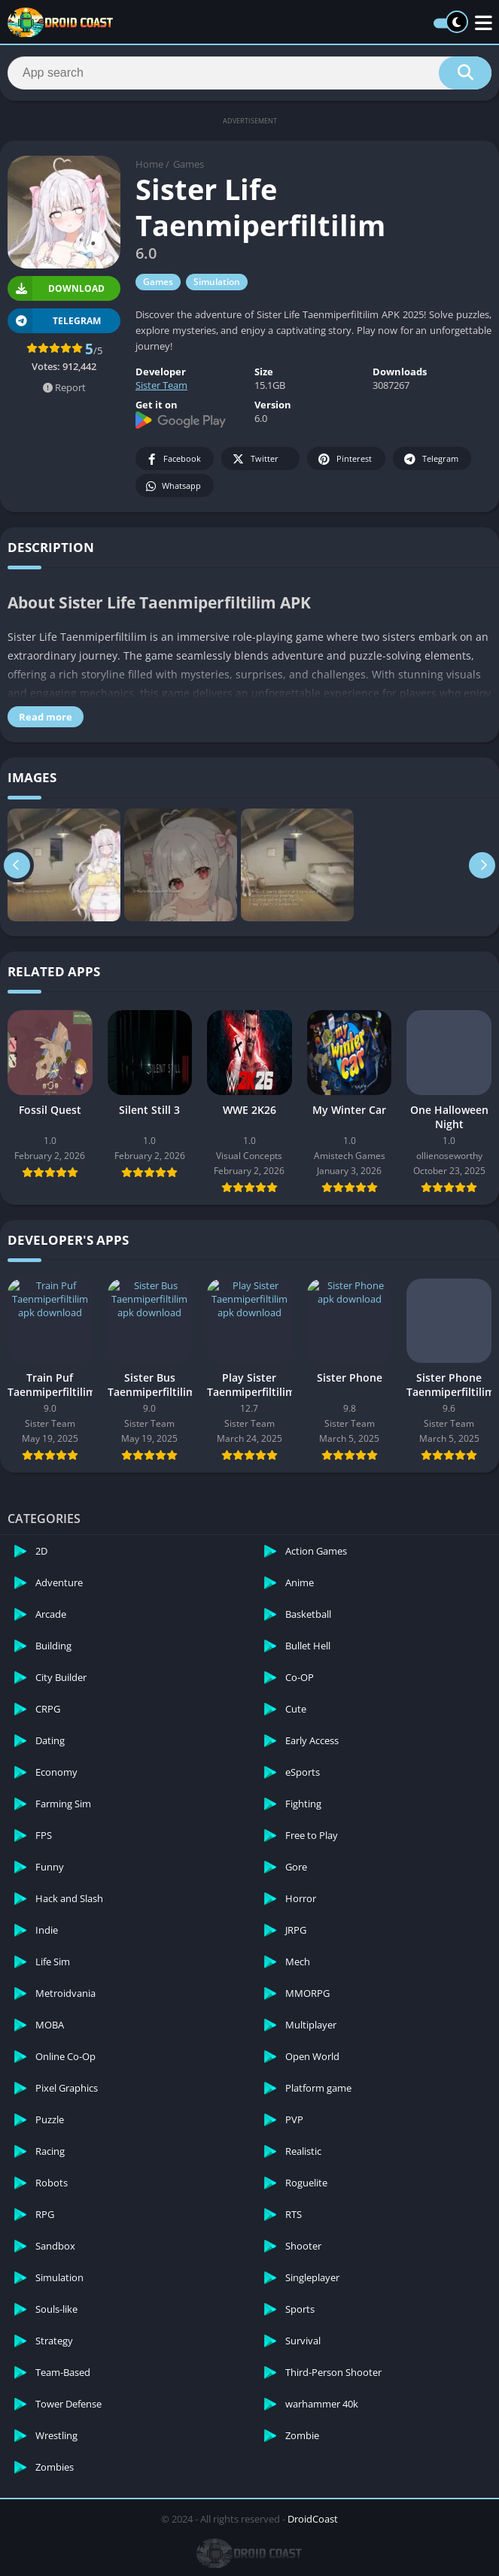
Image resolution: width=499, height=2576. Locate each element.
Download (56, 288)
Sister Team (161, 385)
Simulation (216, 281)
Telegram (430, 459)
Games (188, 164)
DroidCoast (313, 2519)
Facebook (173, 459)
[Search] (249, 73)
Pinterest (344, 459)
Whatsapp (173, 486)
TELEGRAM (54, 320)
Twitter (254, 459)
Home (149, 164)
